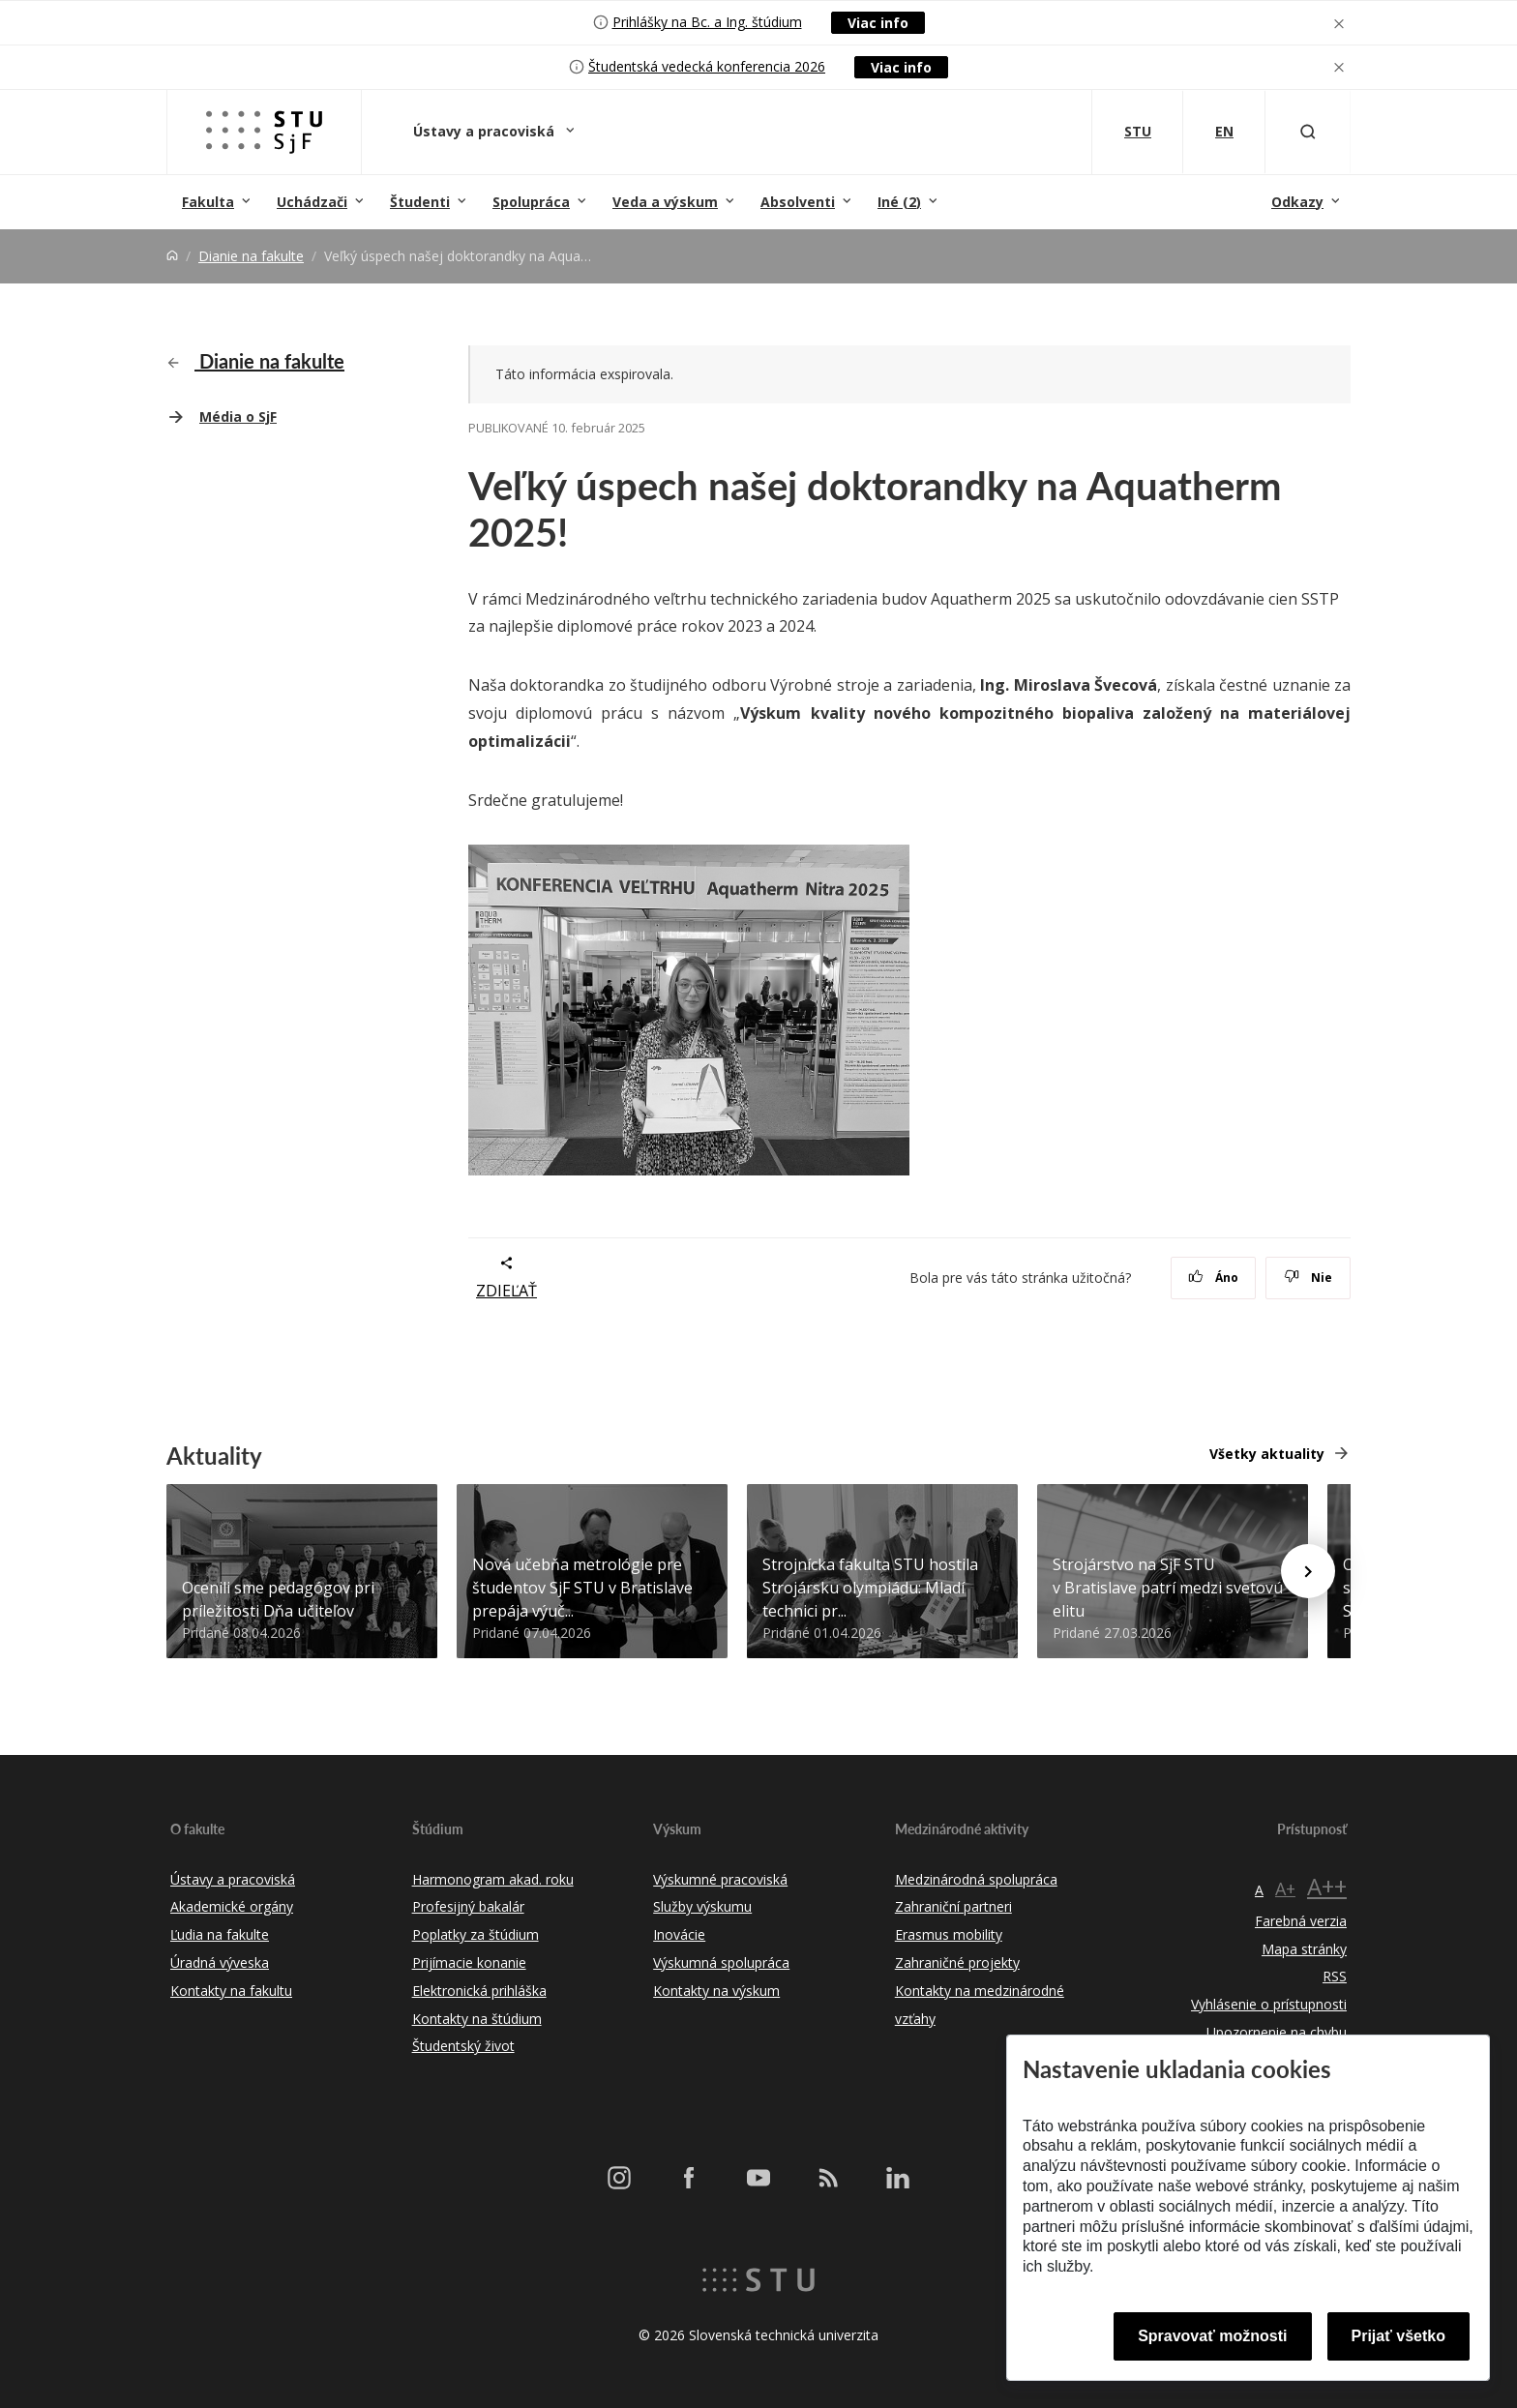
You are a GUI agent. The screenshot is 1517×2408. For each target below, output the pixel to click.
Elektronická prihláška (479, 1990)
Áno (1213, 1277)
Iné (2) (899, 202)
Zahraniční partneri (953, 1906)
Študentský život (463, 2045)
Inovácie (679, 1934)
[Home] (172, 256)
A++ (1327, 1886)
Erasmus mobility (948, 1934)
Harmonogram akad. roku (493, 1879)
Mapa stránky (1304, 1949)
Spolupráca (531, 202)
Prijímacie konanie (469, 1962)
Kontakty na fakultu (231, 1990)
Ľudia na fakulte (219, 1934)
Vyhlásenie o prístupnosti (1269, 2004)
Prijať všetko (1399, 2336)
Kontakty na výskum (716, 1990)
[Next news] (1308, 1571)
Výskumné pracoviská (720, 1879)
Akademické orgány (231, 1906)
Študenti (420, 202)
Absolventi (797, 202)
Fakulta (208, 202)
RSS (1335, 1976)
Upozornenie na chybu (1276, 2032)
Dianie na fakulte (251, 256)
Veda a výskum (665, 202)
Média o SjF (238, 416)
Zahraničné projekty (957, 1962)
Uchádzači (312, 202)
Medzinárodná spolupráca (976, 1879)
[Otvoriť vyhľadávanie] (1308, 132)
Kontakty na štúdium (477, 2018)
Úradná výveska (219, 1962)
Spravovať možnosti (1212, 2336)
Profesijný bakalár (468, 1906)
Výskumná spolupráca (721, 1962)
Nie (1308, 1277)
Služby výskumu (702, 1906)
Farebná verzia (1301, 1921)
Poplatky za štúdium (475, 1934)
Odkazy (1297, 202)
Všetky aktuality (1266, 1453)
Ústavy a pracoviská (485, 131)
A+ (1285, 1888)
